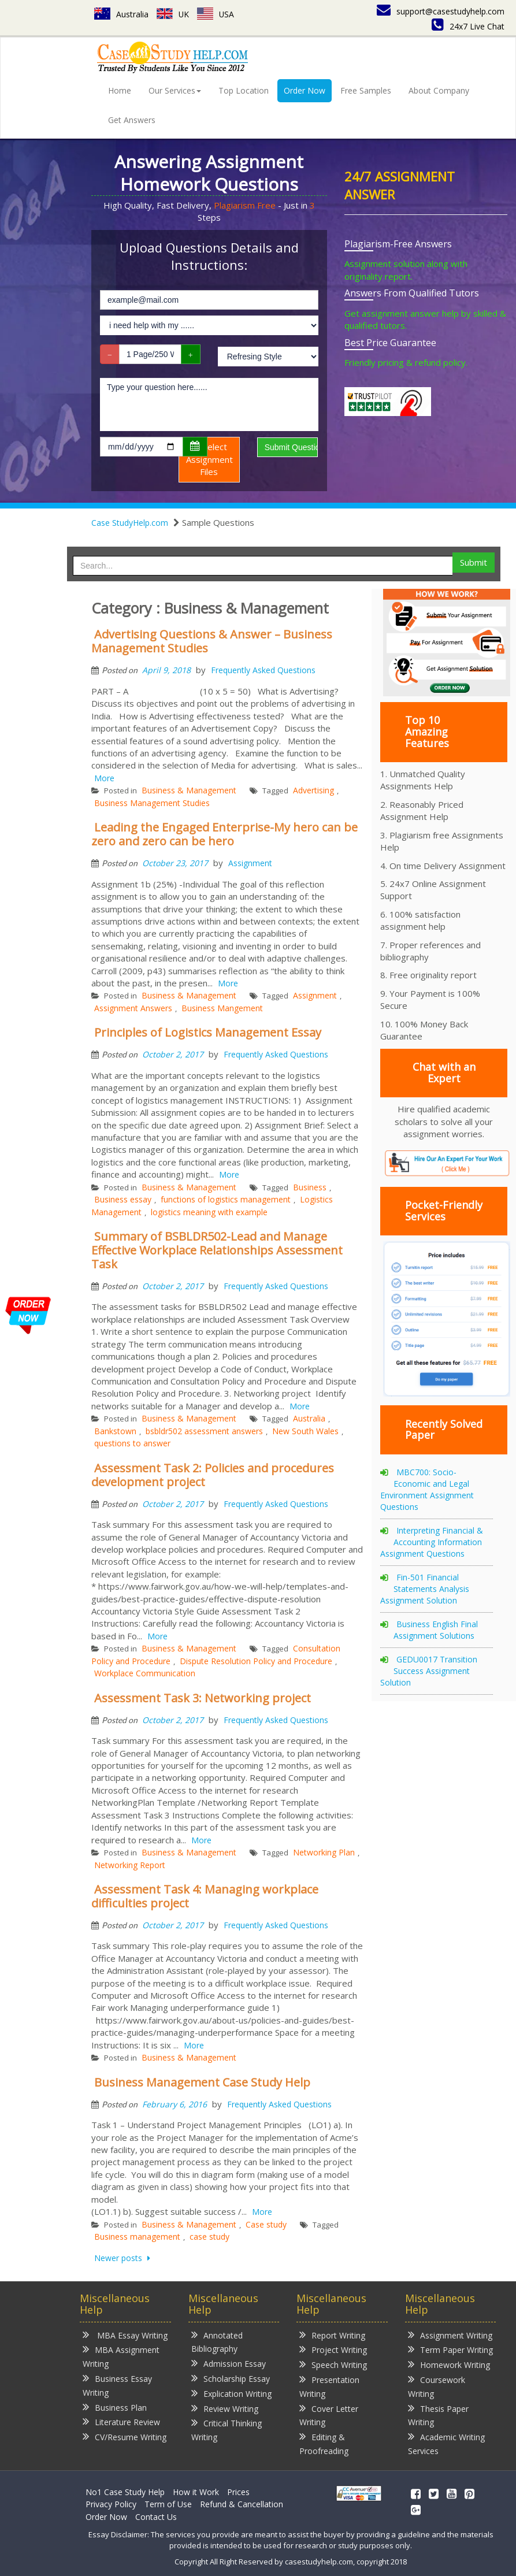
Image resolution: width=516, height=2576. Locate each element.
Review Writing (224, 2408)
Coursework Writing (436, 2386)
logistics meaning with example (209, 1212)
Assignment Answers (133, 1008)
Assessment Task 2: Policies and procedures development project (212, 1475)
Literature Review (121, 2421)
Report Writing (332, 2335)
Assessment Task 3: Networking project (202, 1698)
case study (209, 2236)
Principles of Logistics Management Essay (207, 1032)
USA (216, 14)
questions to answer (132, 1443)
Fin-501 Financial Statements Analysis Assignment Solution (424, 1589)
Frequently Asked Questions (263, 670)
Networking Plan (324, 1852)
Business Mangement (222, 1008)
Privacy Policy (111, 2504)
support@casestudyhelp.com (440, 11)
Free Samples (365, 90)
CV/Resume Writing (124, 2436)
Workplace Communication (144, 1673)
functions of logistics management (226, 1199)
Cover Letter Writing (328, 2415)
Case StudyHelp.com (129, 522)
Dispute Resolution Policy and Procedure (256, 1661)
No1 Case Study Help (125, 2491)
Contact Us (156, 2516)
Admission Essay (228, 2363)
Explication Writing (231, 2393)
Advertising (313, 790)
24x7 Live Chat (468, 26)
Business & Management (189, 790)
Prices (238, 2491)
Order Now (304, 90)
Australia (121, 14)
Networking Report (129, 1864)
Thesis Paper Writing (438, 2415)
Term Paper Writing (450, 2349)
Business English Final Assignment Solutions (436, 1630)
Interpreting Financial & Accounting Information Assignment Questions (431, 1542)
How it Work (196, 2491)
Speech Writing (333, 2364)
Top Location (243, 90)
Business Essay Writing (117, 2385)
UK (173, 14)
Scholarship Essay (230, 2378)
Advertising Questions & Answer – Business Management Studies (211, 641)
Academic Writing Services (446, 2443)
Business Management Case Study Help (202, 2082)
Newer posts (119, 2257)
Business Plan (115, 2407)
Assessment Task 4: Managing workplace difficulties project (204, 1896)
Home (119, 90)
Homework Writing (449, 2364)
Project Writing (333, 2349)
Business (309, 1187)
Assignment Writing (450, 2335)
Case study (266, 2224)
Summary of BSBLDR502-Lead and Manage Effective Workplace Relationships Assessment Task (217, 1250)
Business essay (122, 1199)
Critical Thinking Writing (226, 2430)
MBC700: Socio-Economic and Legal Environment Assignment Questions (427, 1489)
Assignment (250, 863)
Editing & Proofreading (323, 2443)
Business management (137, 2236)
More (104, 778)
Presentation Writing (329, 2386)
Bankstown (115, 1431)
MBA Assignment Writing (121, 2356)
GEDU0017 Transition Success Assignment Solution (428, 1671)
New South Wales (305, 1431)
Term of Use (168, 2504)
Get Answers (131, 119)
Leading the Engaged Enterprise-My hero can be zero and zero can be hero (224, 834)
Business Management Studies (152, 802)
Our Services (175, 90)
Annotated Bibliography (217, 2342)
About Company (439, 90)
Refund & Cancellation (241, 2504)
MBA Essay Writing (125, 2335)
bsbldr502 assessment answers (204, 1431)
